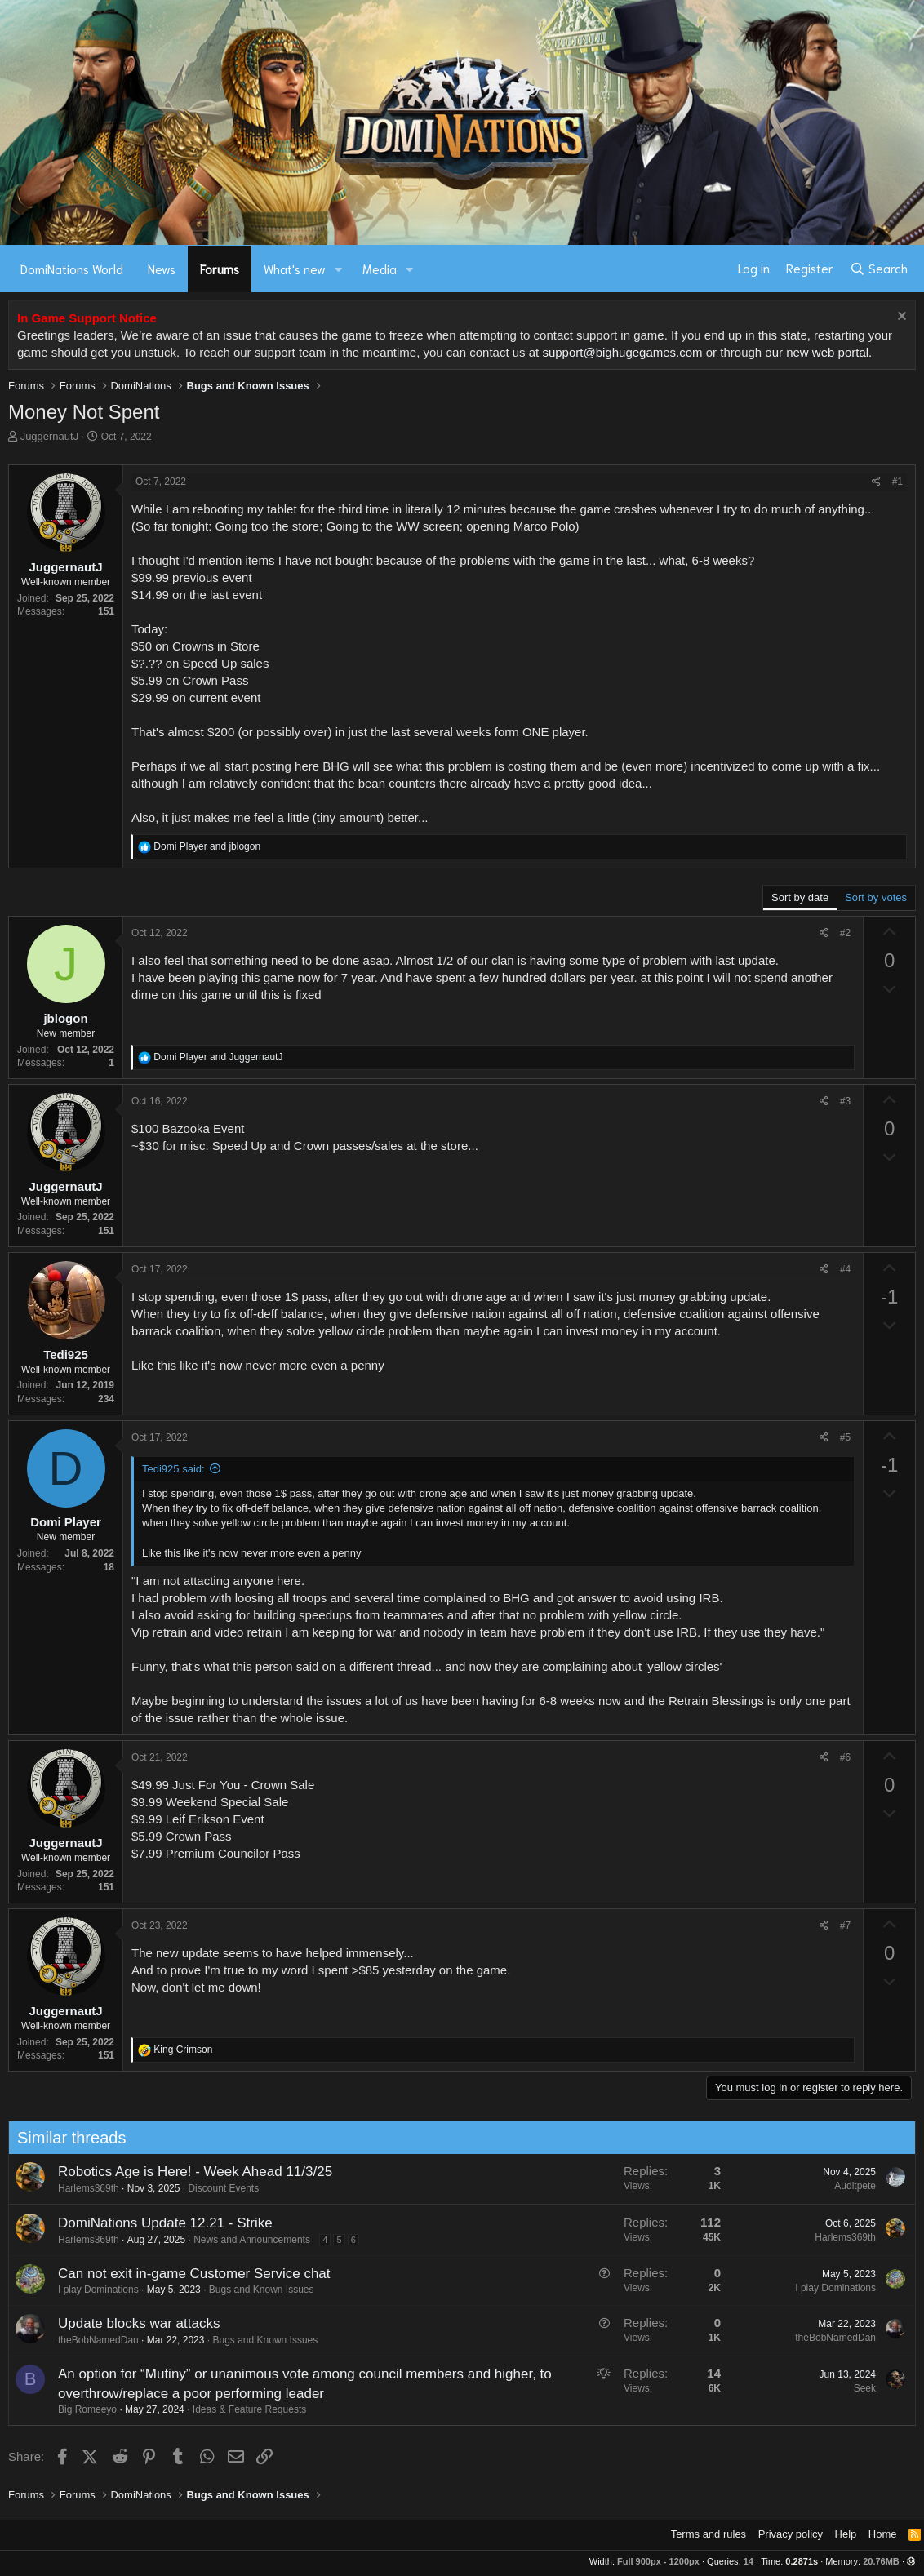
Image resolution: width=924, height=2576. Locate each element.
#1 (897, 481)
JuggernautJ (49, 436)
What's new (295, 268)
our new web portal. (818, 352)
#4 (845, 1269)
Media (379, 268)
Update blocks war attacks (132, 2323)
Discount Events (217, 2188)
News (161, 268)
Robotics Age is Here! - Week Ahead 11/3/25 (188, 2171)
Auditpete (849, 2186)
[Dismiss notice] (900, 317)
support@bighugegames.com (622, 352)
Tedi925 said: (173, 1469)
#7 (845, 1925)
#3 (845, 1101)
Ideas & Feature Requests (243, 2409)
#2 (845, 933)
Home (882, 2534)
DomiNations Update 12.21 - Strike (158, 2223)
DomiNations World (71, 268)
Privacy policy (790, 2534)
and (206, 846)
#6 (845, 1757)
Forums (219, 268)
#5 (845, 1437)
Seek (858, 2388)
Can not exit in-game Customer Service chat (187, 2273)
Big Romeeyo (80, 2409)
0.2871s (801, 2561)
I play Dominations (91, 2289)
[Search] (879, 268)
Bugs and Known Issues (255, 2289)
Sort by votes (876, 897)
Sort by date (799, 897)
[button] (338, 269)
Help (846, 2534)
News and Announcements (246, 2239)
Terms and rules (708, 2534)
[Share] (876, 482)
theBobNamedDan (91, 2340)
